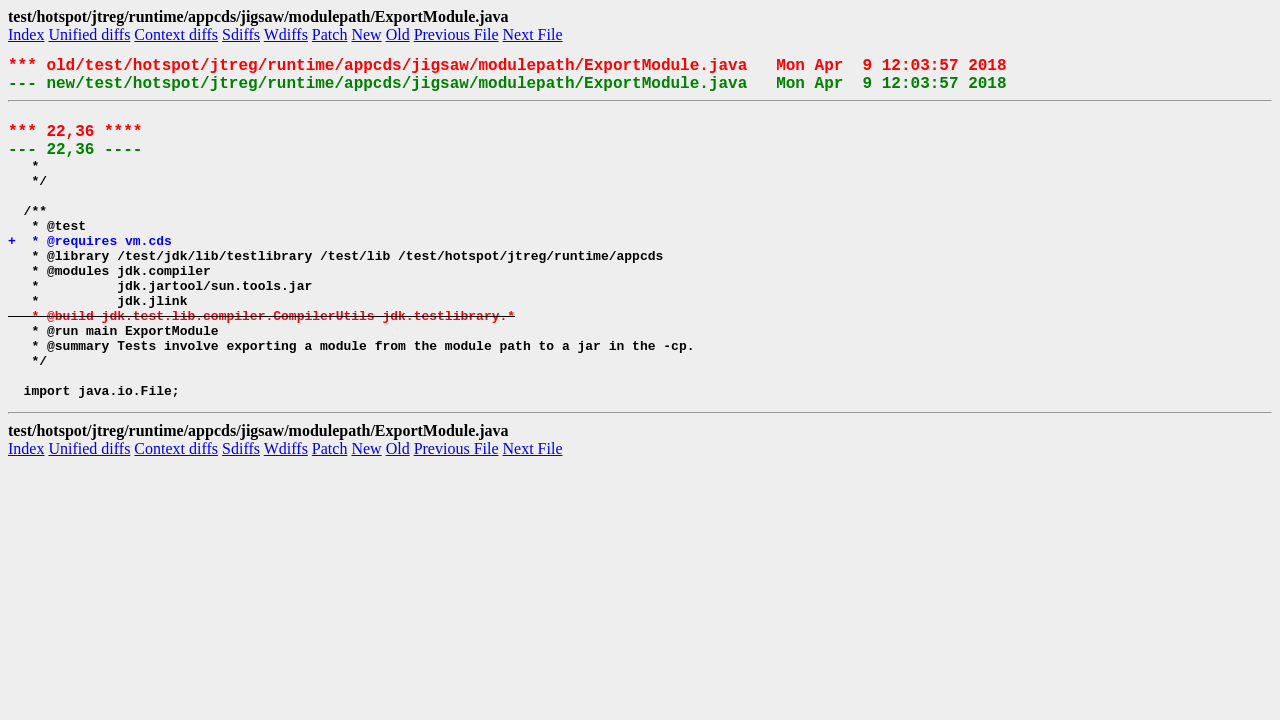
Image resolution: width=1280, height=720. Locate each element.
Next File (533, 34)
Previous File (456, 34)
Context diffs (176, 34)
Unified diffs (89, 34)
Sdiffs (241, 34)
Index (26, 34)
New (366, 34)
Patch (330, 34)
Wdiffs (286, 34)
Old (398, 34)
